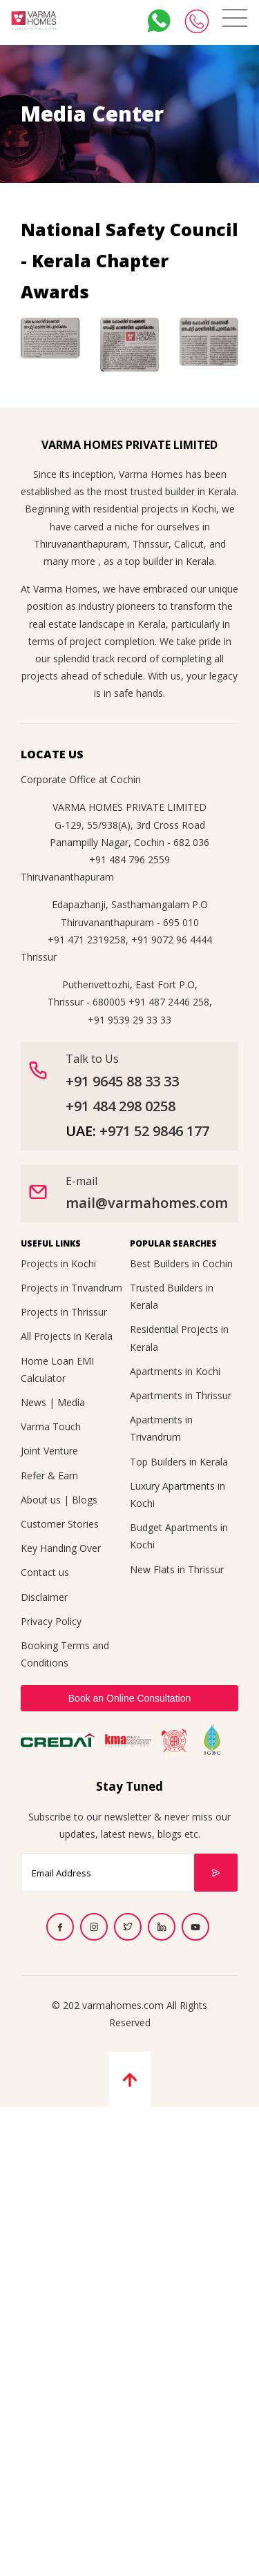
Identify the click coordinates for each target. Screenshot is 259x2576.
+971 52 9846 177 (154, 1131)
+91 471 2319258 (87, 939)
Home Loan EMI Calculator (57, 1369)
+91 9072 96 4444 (171, 939)
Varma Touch (51, 1426)
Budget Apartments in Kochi (179, 1536)
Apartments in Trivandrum (161, 1428)
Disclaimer (44, 1597)
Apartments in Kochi (175, 1371)
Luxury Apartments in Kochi (177, 1494)
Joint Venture (49, 1450)
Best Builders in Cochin (181, 1263)
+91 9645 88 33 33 (122, 1081)
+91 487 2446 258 (168, 1001)
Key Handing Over (61, 1548)
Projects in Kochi (58, 1263)
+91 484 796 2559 (129, 859)
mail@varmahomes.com (147, 1202)
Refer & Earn (49, 1475)
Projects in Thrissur (64, 1311)
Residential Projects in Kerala (179, 1338)
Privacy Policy (51, 1621)
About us (41, 1499)
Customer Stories (60, 1523)
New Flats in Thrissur (177, 1569)
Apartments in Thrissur (180, 1395)
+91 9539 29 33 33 (129, 1019)
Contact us (45, 1572)
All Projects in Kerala (67, 1336)
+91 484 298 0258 (120, 1106)
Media (71, 1402)
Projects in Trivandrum (71, 1287)
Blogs (84, 1499)
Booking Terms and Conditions (65, 1654)
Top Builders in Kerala (179, 1461)
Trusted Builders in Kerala (171, 1296)
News (33, 1402)
